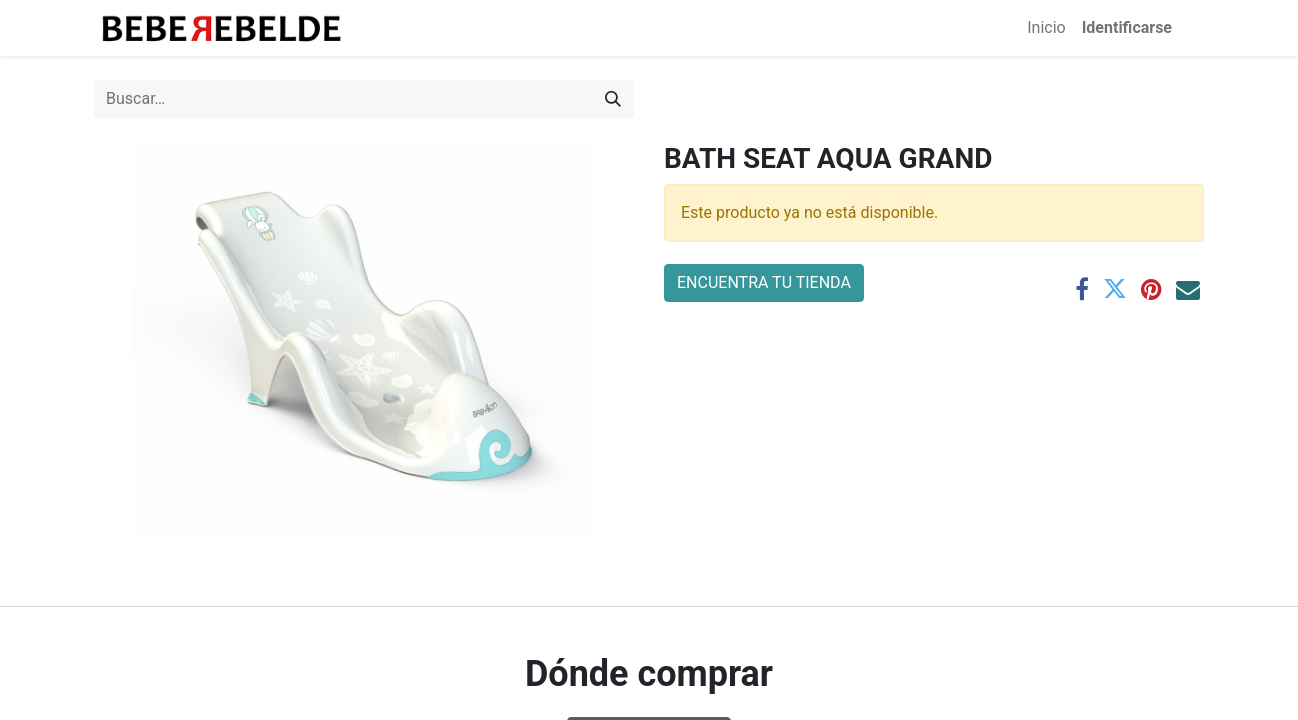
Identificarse (1127, 27)
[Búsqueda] (613, 99)
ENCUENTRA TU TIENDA (764, 282)
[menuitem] (1046, 28)
